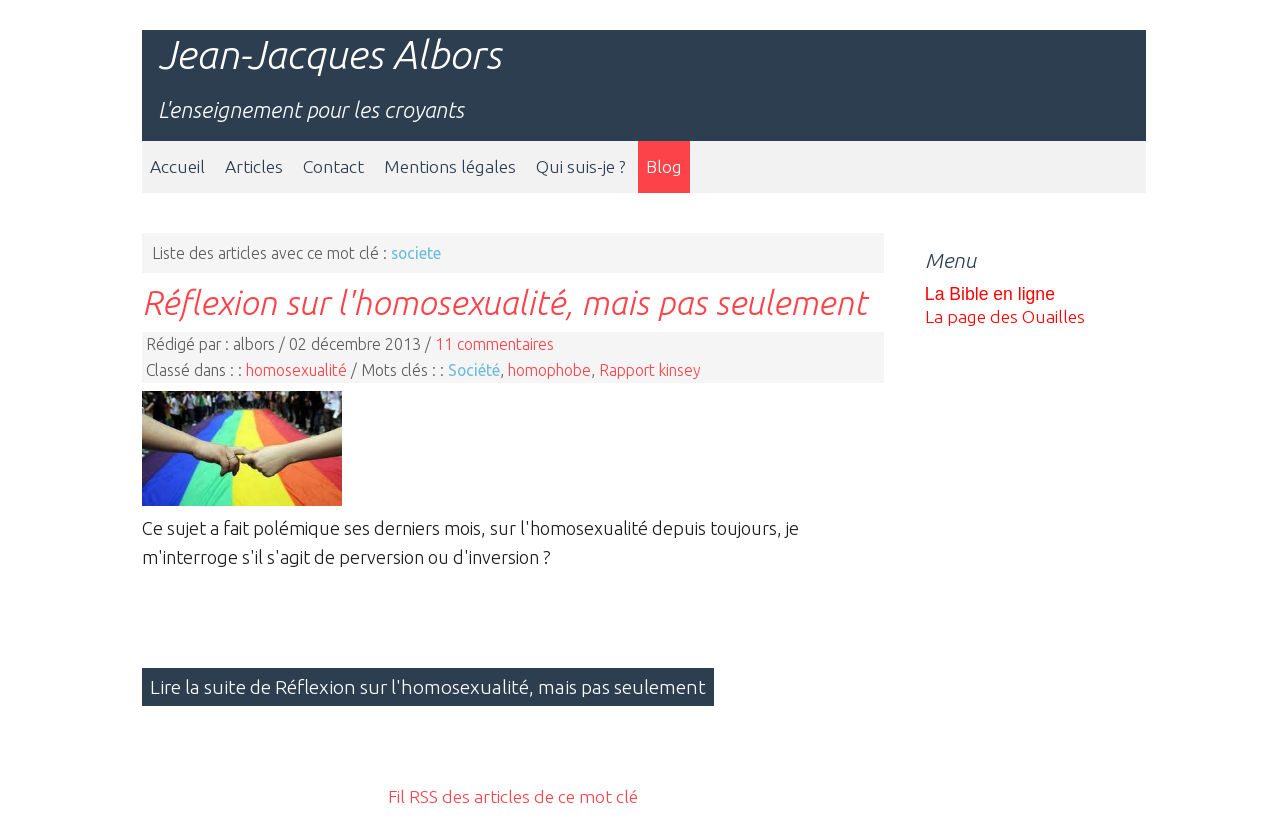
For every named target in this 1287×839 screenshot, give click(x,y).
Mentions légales (450, 166)
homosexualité (296, 370)
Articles (254, 166)
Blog (664, 166)
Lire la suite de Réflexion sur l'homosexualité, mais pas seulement (428, 687)
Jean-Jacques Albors (329, 54)
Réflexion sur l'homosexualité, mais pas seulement (504, 302)
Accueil (177, 166)
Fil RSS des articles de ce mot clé (513, 796)
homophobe (549, 370)
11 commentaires (494, 344)
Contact (333, 166)
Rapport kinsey (650, 370)
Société (474, 370)
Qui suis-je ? (581, 166)
